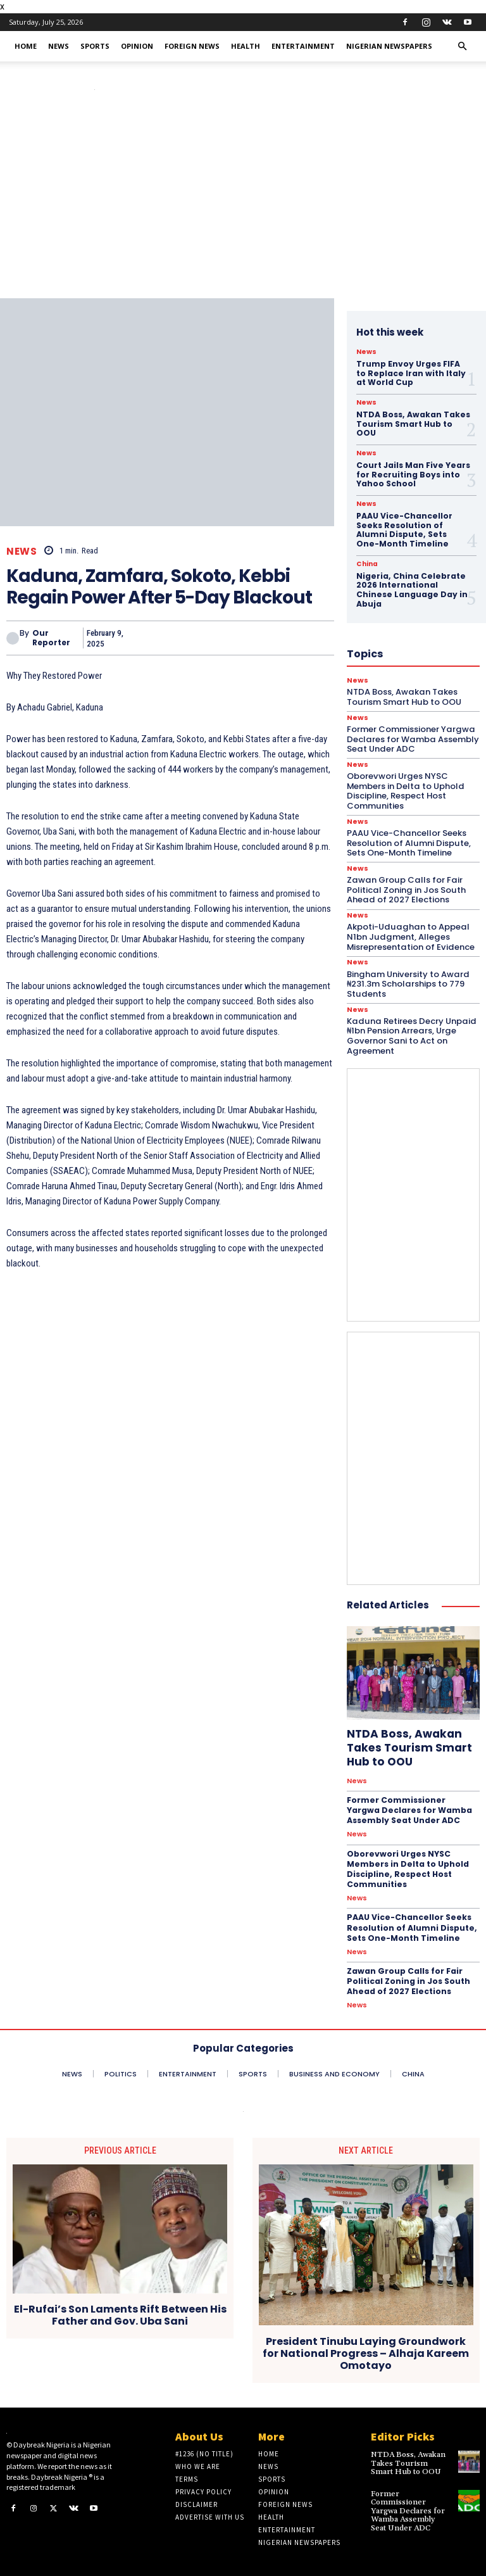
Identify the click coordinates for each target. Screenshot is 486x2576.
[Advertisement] (243, 203)
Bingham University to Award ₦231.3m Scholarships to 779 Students (406, 979)
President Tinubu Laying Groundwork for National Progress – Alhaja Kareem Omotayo (366, 2343)
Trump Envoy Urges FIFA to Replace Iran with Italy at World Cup (409, 373)
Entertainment (303, 46)
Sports (94, 46)
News (58, 46)
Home (26, 46)
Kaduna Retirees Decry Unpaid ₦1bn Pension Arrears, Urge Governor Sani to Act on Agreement (409, 1031)
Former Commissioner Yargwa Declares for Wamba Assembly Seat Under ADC (413, 1804)
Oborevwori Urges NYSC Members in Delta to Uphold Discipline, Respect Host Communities (407, 1861)
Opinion (137, 46)
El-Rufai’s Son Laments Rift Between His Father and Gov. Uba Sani (120, 2304)
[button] (462, 47)
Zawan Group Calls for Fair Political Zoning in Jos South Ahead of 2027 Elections (405, 886)
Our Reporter (51, 638)
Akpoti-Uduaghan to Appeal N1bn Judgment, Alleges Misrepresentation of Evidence (410, 933)
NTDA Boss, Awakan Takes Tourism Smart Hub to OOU (412, 423)
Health (245, 46)
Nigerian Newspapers (389, 46)
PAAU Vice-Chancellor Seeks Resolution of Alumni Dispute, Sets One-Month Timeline (411, 1919)
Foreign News (192, 46)
